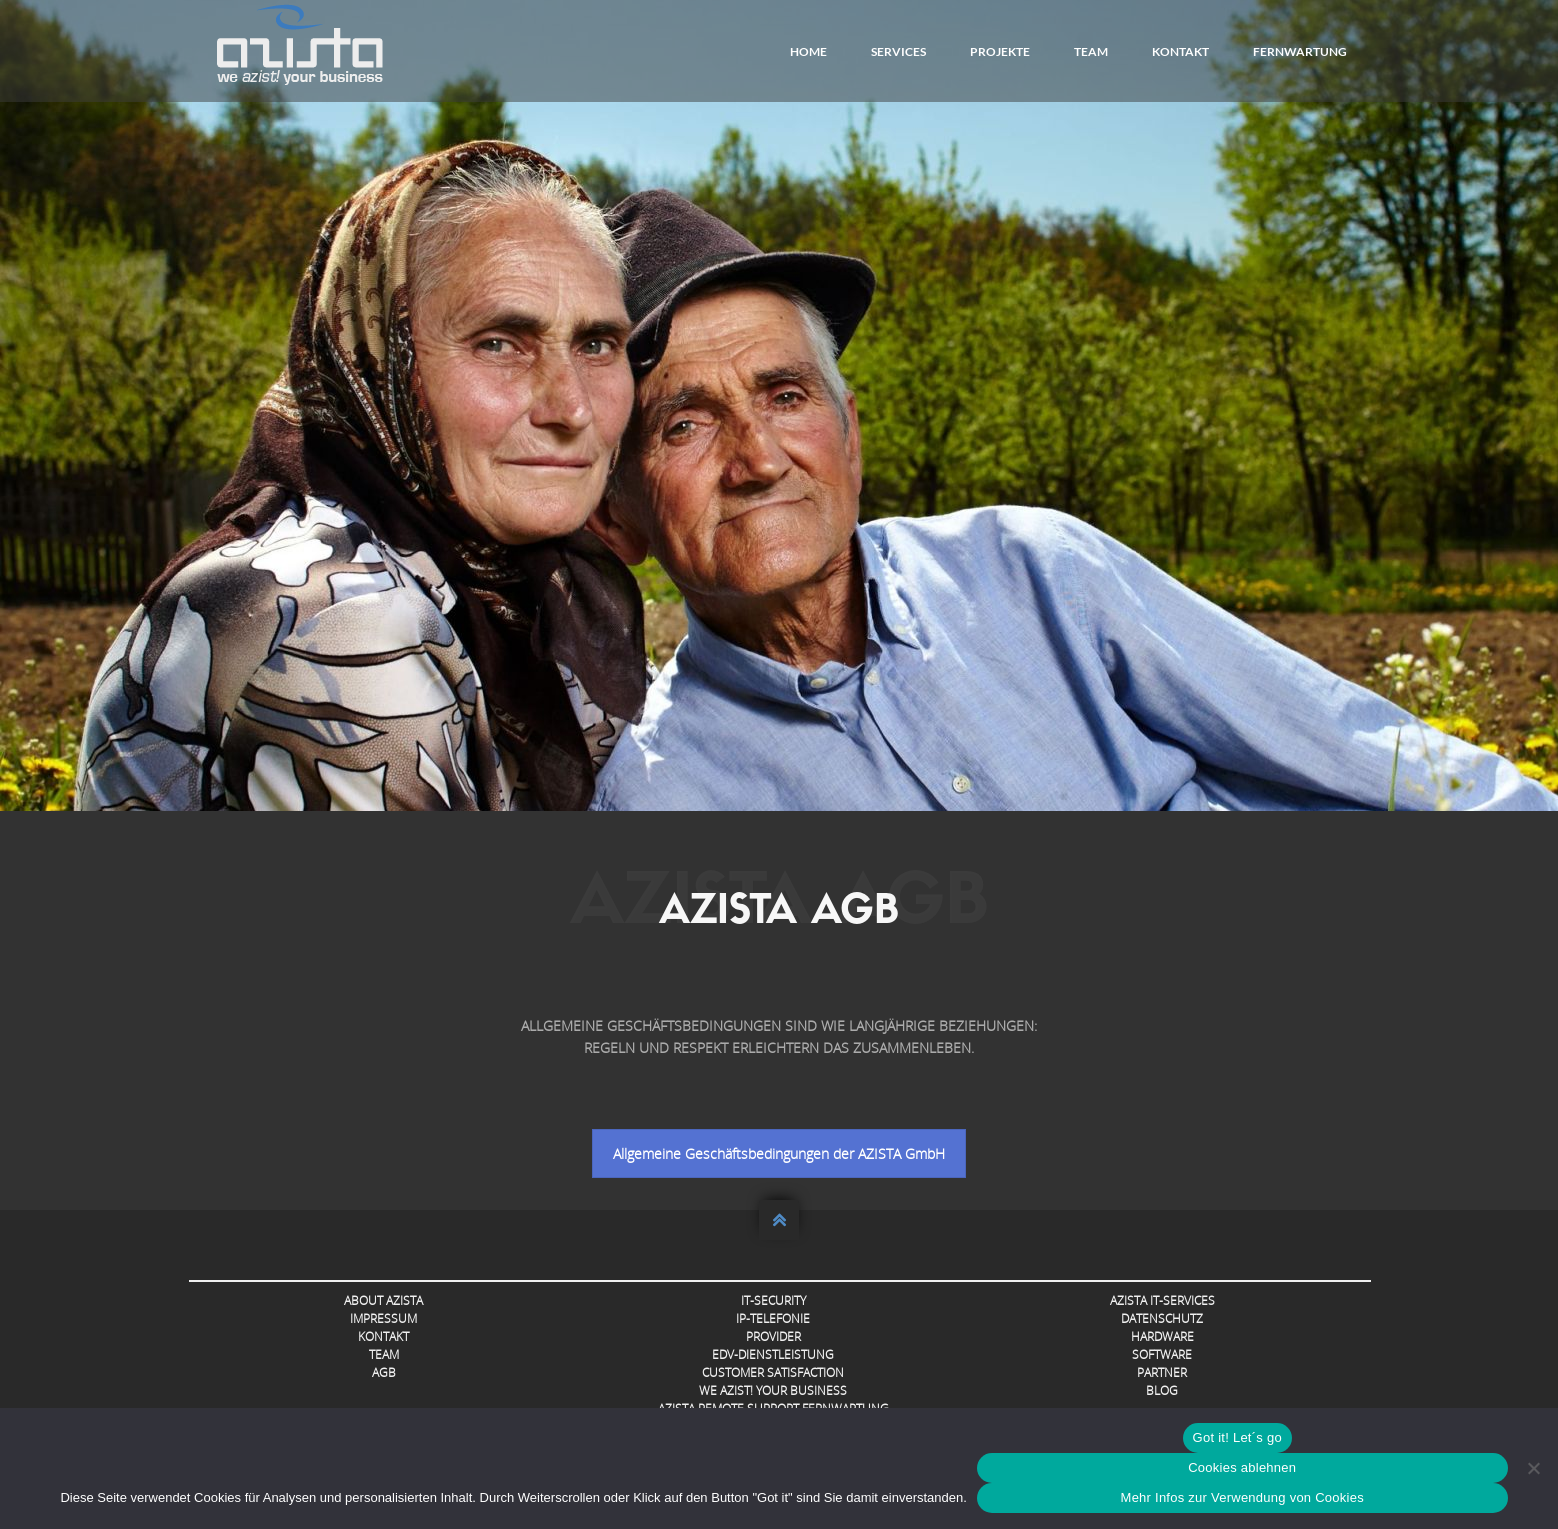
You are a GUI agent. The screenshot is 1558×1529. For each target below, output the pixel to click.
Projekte (1000, 51)
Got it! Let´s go (1237, 1437)
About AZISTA (383, 1300)
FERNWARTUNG (1300, 51)
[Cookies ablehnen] (1533, 1468)
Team (1091, 51)
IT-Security (773, 1300)
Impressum (383, 1318)
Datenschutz (1162, 1318)
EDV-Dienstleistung (773, 1354)
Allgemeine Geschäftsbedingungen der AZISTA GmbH (779, 1153)
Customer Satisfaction (773, 1372)
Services (898, 51)
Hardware (1162, 1336)
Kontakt (1180, 51)
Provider (773, 1336)
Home (808, 51)
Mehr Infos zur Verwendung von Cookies (1242, 1497)
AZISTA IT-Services (1162, 1300)
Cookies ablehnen (1242, 1467)
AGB (384, 1372)
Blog (1162, 1390)
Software (1162, 1354)
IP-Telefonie (773, 1318)
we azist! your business (773, 1390)
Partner (1162, 1372)
